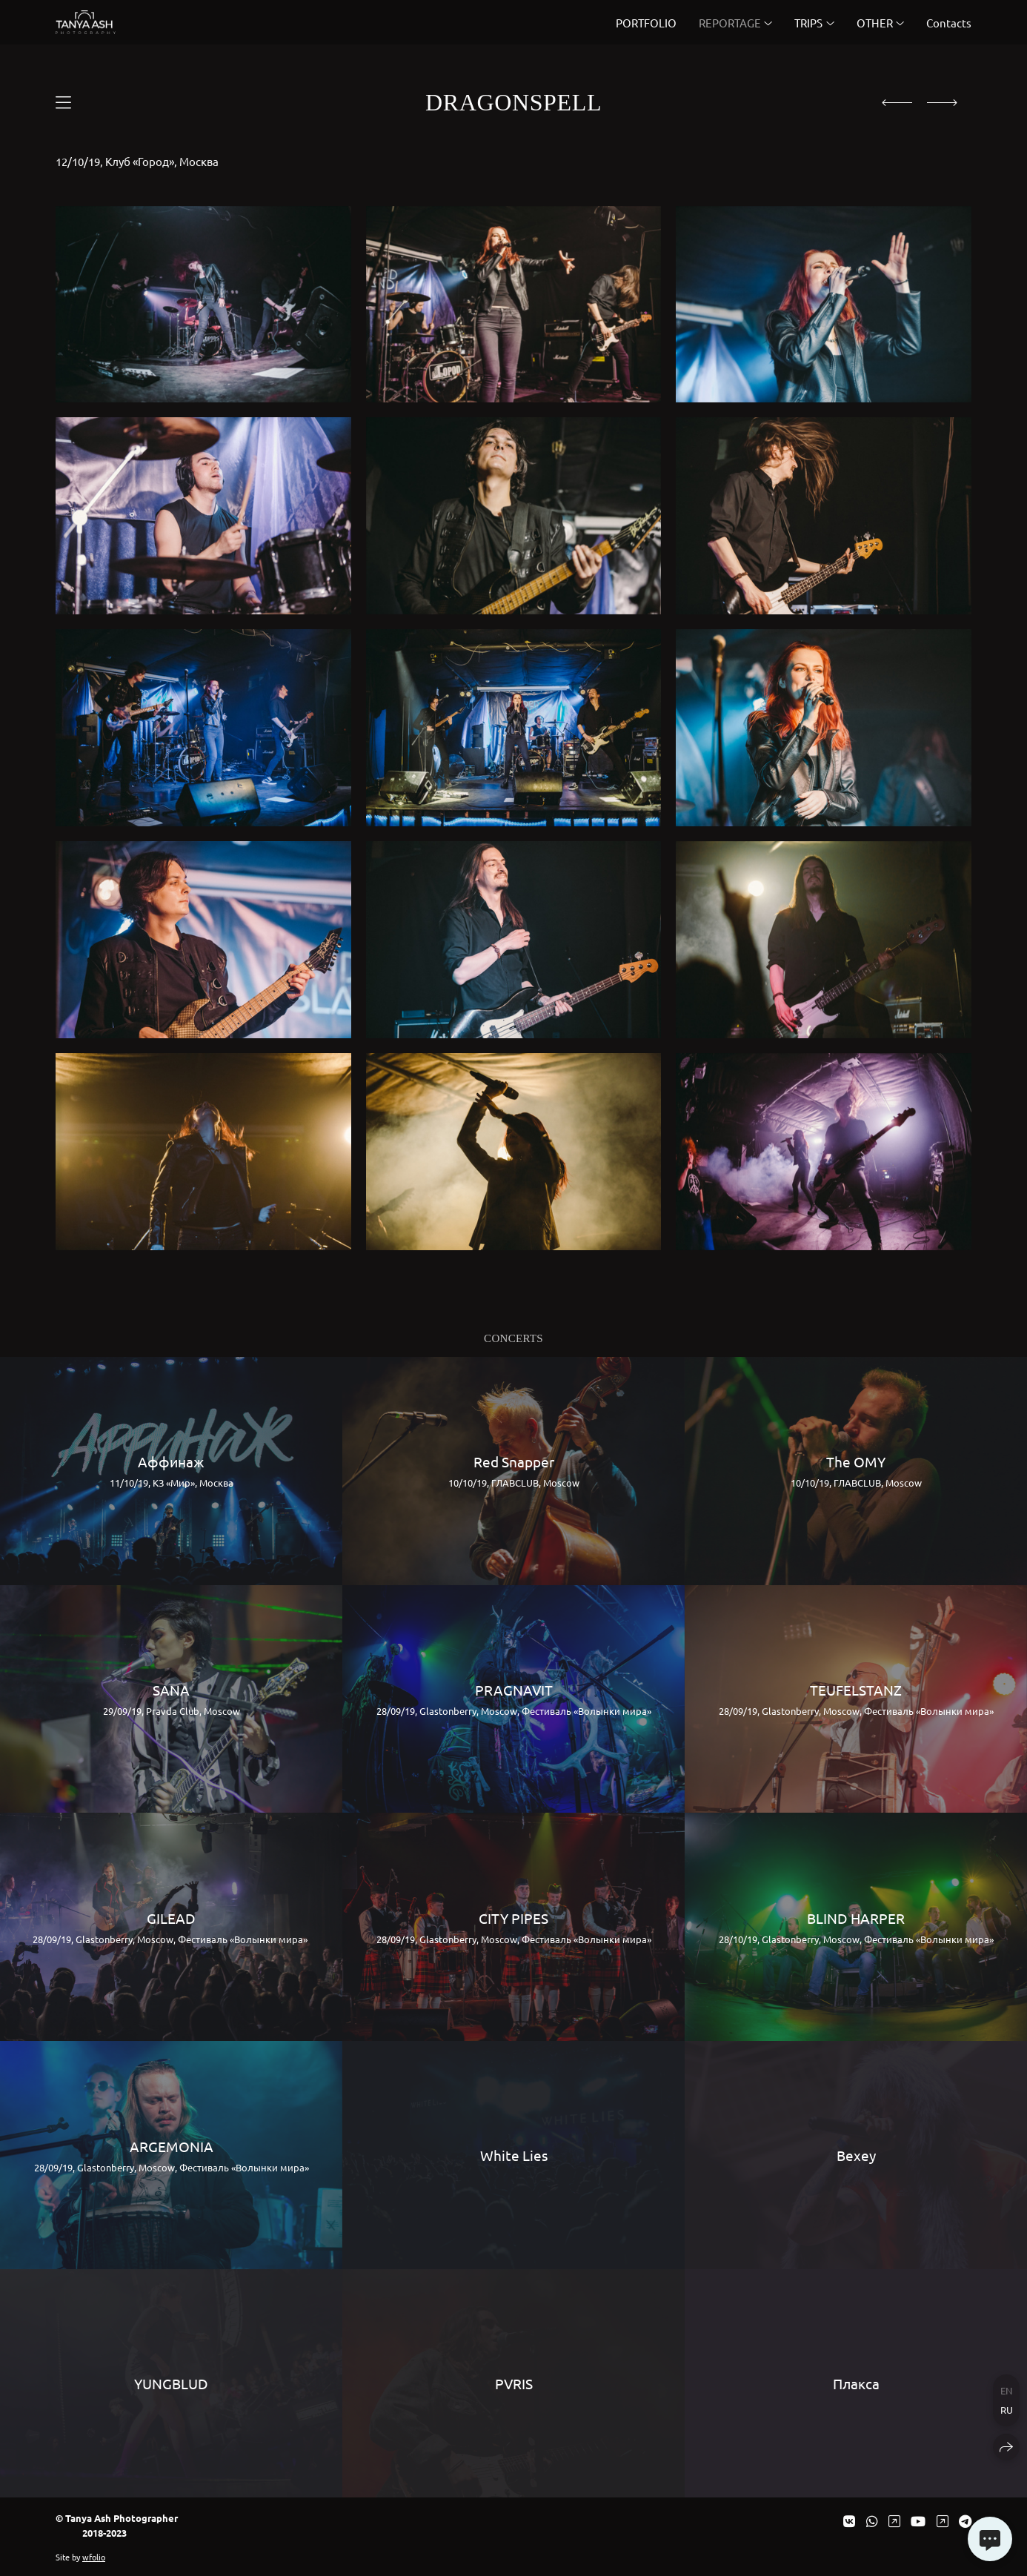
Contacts (948, 23)
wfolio (93, 2557)
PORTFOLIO (646, 23)
